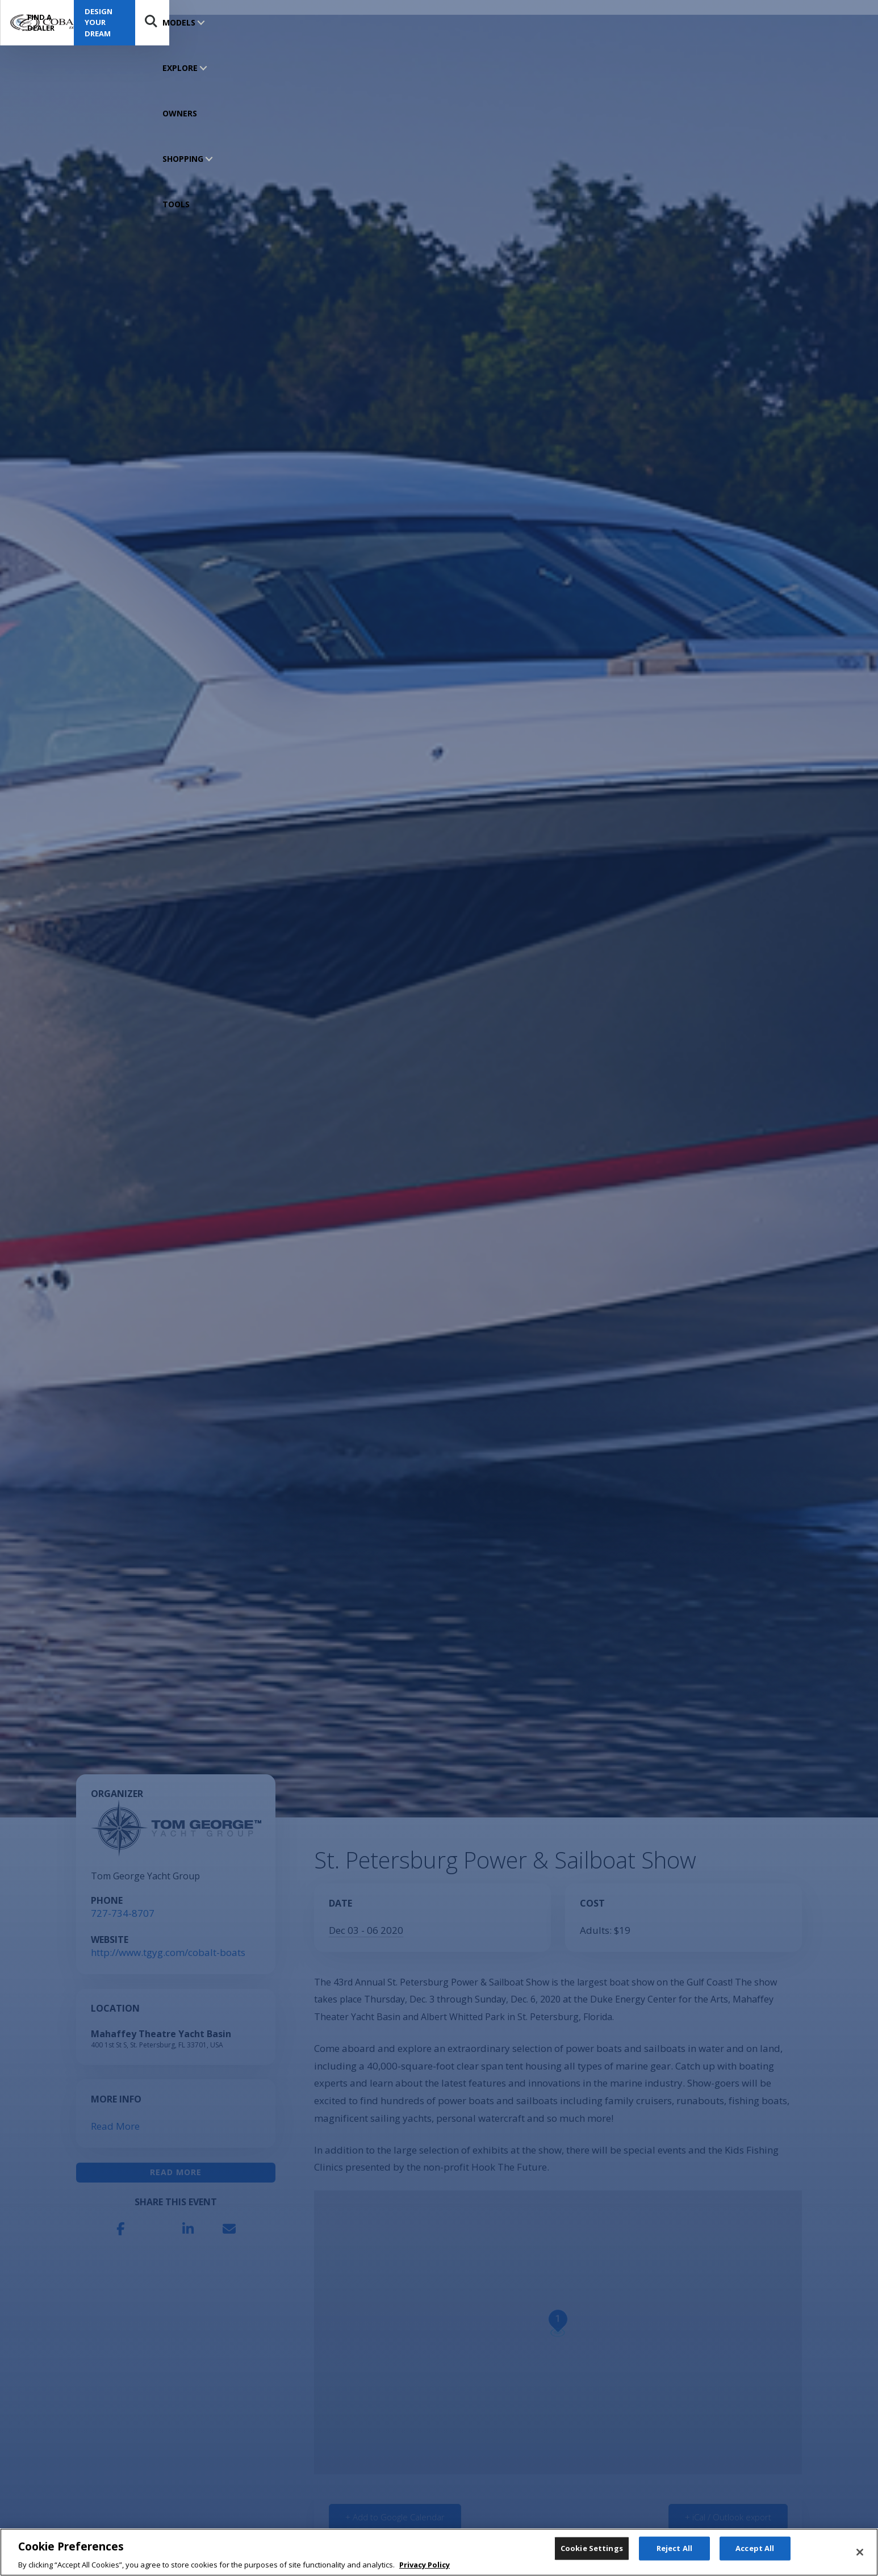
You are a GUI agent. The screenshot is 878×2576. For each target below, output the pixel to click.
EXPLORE (232, 22)
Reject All (674, 2561)
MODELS (178, 22)
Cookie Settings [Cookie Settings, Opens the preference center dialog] (592, 2561)
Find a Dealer (683, 22)
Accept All (754, 2561)
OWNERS (286, 22)
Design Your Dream (782, 22)
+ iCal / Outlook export (728, 2517)
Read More (115, 2126)
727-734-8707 (122, 1913)
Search (848, 23)
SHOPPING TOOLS (350, 22)
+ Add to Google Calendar (395, 2517)
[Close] (859, 2562)
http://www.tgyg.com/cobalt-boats (168, 1952)
